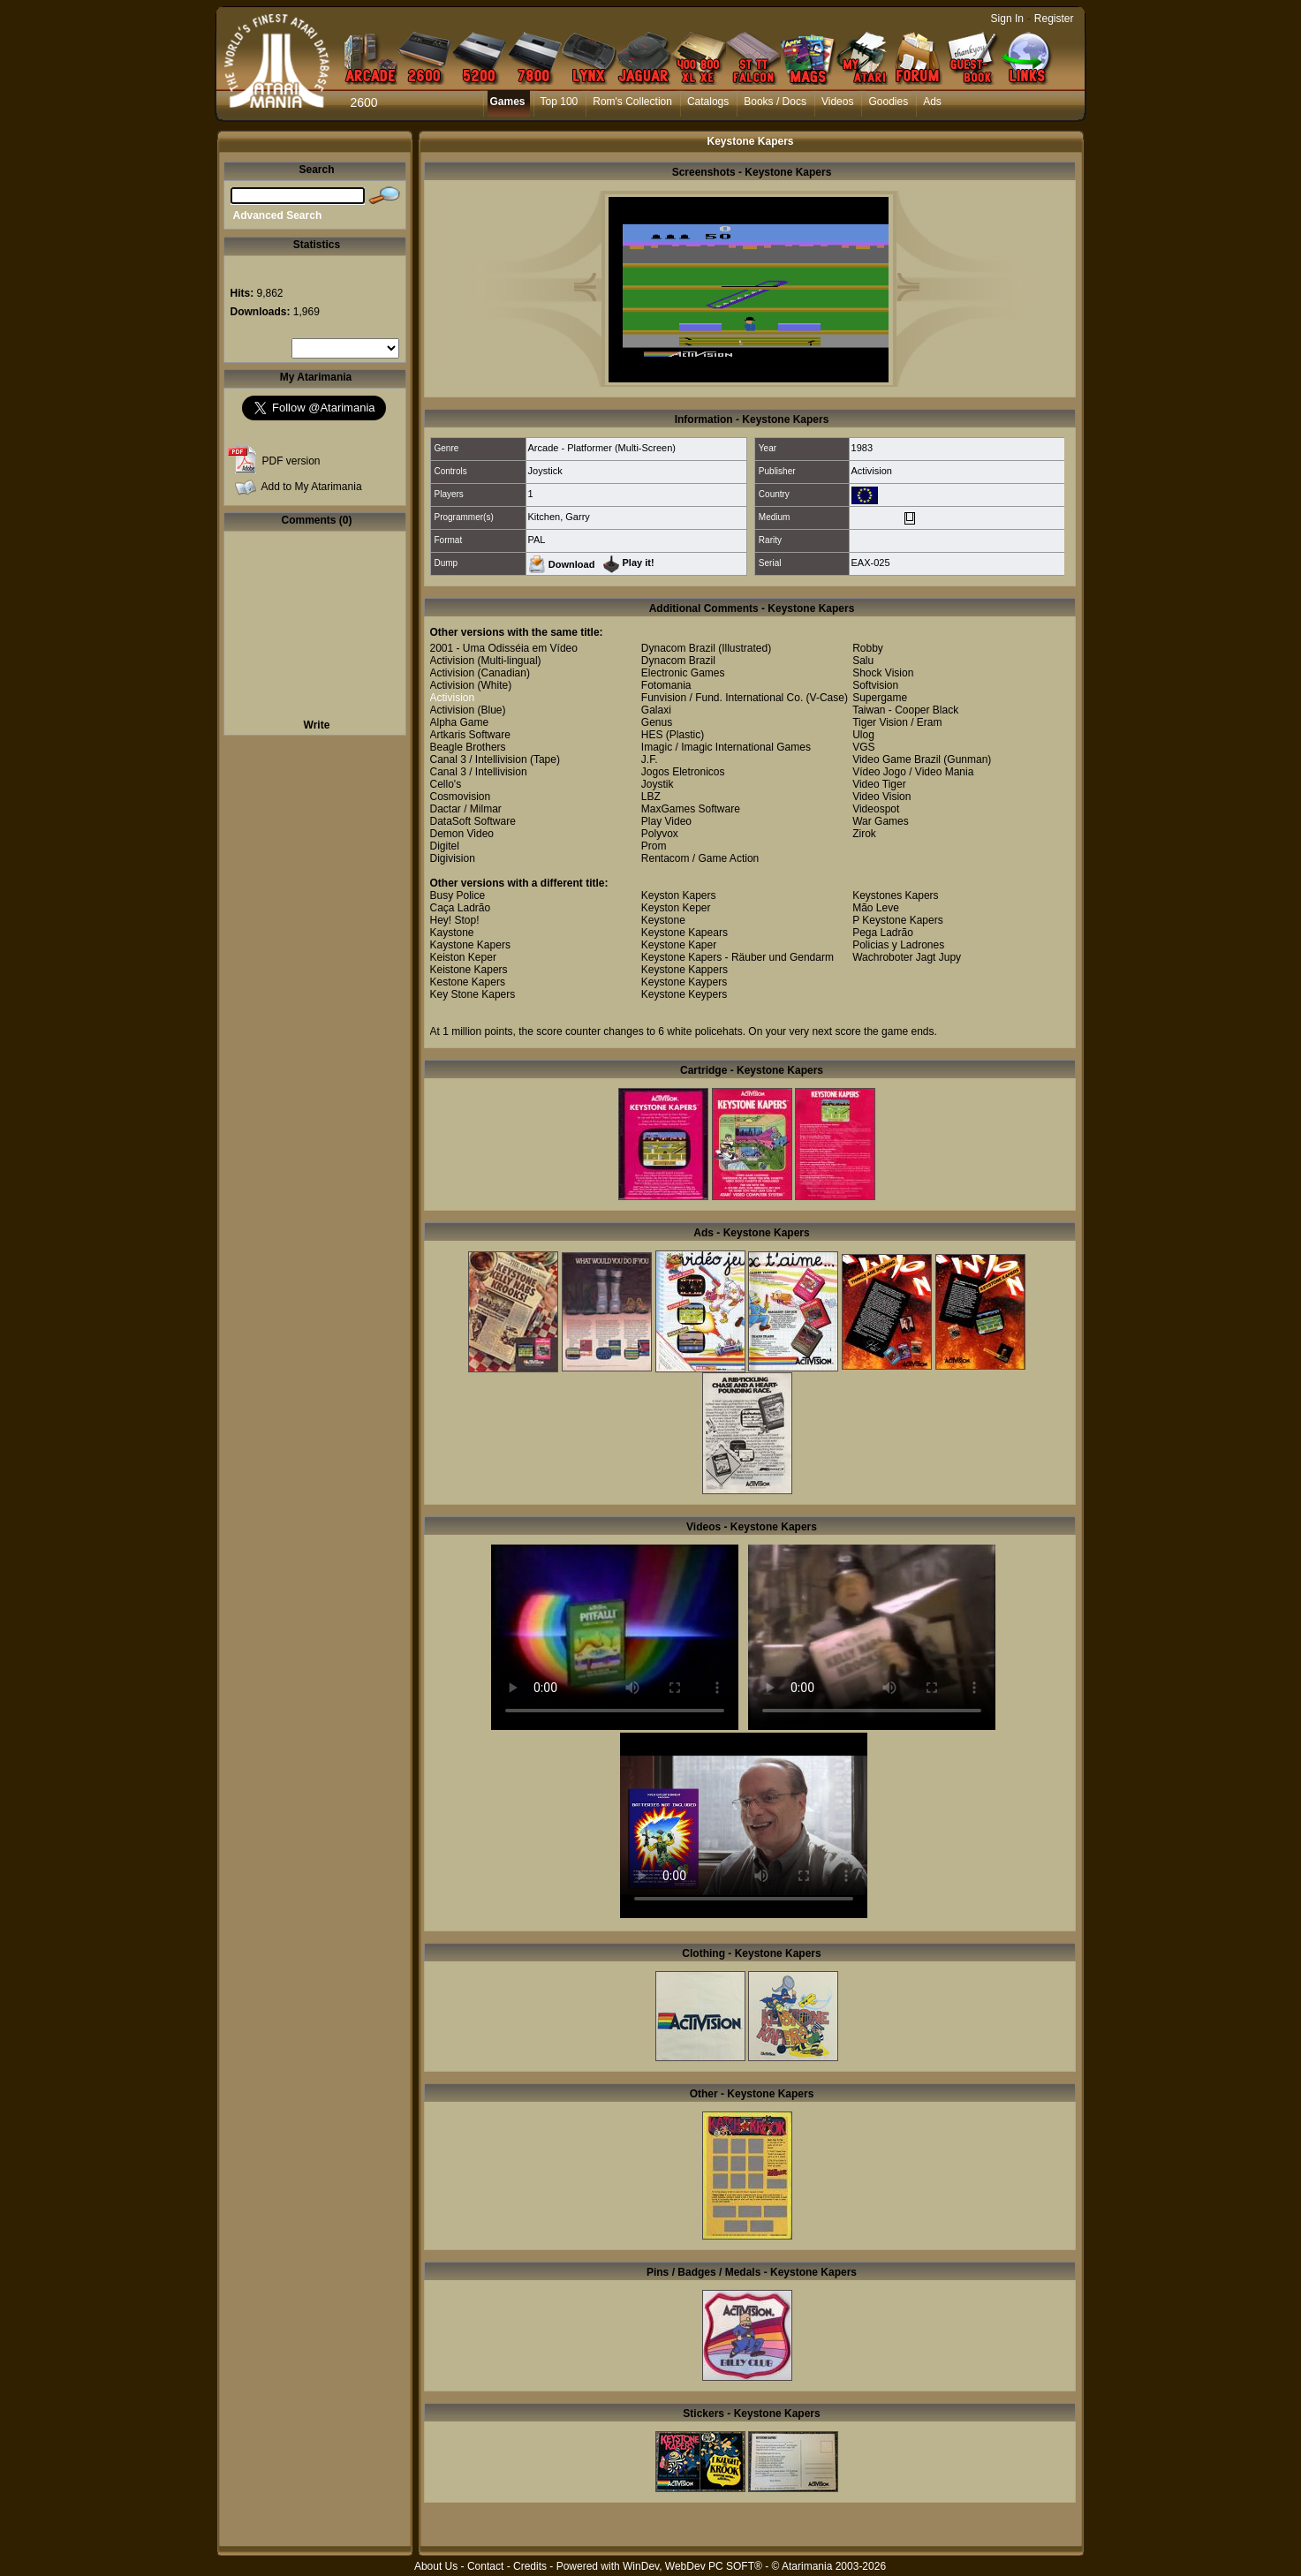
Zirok (864, 833)
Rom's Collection (632, 101)
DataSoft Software (473, 821)
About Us (436, 2566)
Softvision (875, 685)
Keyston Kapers (678, 895)
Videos (837, 101)
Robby (867, 648)
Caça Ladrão (460, 908)
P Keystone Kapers (897, 920)
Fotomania (666, 685)
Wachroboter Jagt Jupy (906, 957)
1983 (862, 447)
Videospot (875, 809)
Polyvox (659, 833)
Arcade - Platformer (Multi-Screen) (602, 447)
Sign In (1007, 18)
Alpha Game (459, 722)
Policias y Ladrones (898, 945)
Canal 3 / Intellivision (478, 759)
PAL (537, 539)
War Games (880, 821)
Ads (932, 101)
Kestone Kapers (467, 982)
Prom (654, 846)
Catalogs (708, 101)
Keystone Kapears (684, 932)
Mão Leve (875, 908)
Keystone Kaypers (684, 982)
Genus (656, 722)
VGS (863, 747)
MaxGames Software (690, 809)
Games (508, 101)
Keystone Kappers (684, 969)
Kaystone (452, 932)
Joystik (657, 784)
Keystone (663, 920)
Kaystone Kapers (470, 945)
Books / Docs (775, 101)
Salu (863, 660)
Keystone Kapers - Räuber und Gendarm (737, 957)
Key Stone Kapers (473, 994)
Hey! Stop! (455, 920)
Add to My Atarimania (311, 486)
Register (1054, 18)
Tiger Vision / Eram (897, 722)
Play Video (666, 821)
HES (652, 735)
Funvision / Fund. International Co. (722, 697)
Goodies (888, 101)
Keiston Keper (463, 957)
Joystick (545, 470)
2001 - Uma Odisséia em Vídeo (504, 648)
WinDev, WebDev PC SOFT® (692, 2566)
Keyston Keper (676, 908)
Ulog (863, 735)
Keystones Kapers (895, 895)
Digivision (452, 858)
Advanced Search (277, 215)
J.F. (649, 759)
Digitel (444, 846)
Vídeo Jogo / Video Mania (912, 772)
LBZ (651, 796)
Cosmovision (460, 796)
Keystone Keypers (684, 994)
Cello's (446, 784)
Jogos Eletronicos (683, 772)
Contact (485, 2566)
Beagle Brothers (468, 747)
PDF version (291, 461)
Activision (871, 470)
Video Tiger (879, 784)
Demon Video (462, 833)
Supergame (879, 697)
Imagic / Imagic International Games (726, 747)
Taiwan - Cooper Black (905, 710)
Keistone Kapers (469, 969)
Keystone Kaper (678, 945)
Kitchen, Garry (559, 516)
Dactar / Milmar (466, 809)
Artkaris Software (470, 735)
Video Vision (881, 796)
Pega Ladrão (882, 932)
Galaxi (656, 710)
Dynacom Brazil (678, 648)
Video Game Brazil (896, 759)
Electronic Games (683, 673)
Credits (530, 2566)
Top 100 (560, 101)
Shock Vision (882, 673)
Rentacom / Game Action (700, 858)
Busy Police (458, 895)
